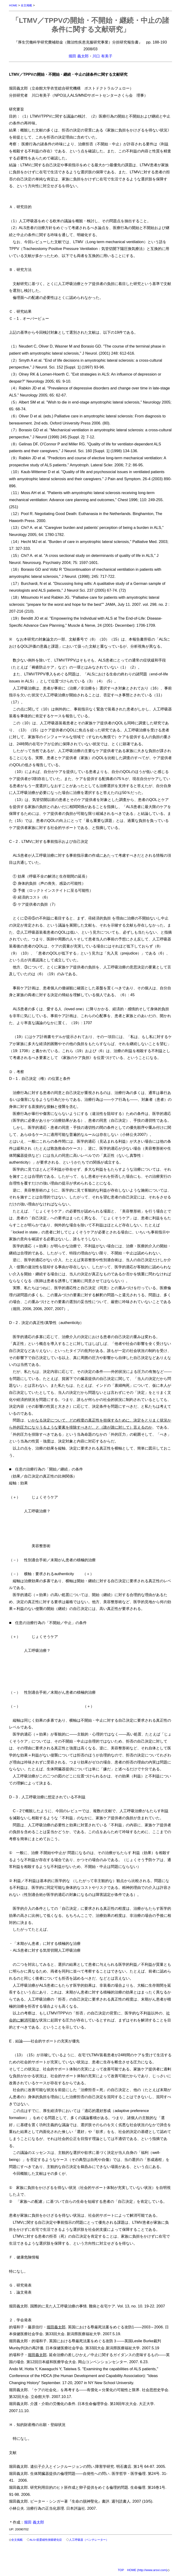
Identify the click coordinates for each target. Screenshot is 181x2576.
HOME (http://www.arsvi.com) (147, 2570)
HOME (13, 5)
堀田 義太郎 (79, 56)
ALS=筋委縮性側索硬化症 (46, 2539)
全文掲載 (26, 5)
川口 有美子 (102, 56)
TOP (121, 2570)
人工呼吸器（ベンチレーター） (89, 2539)
